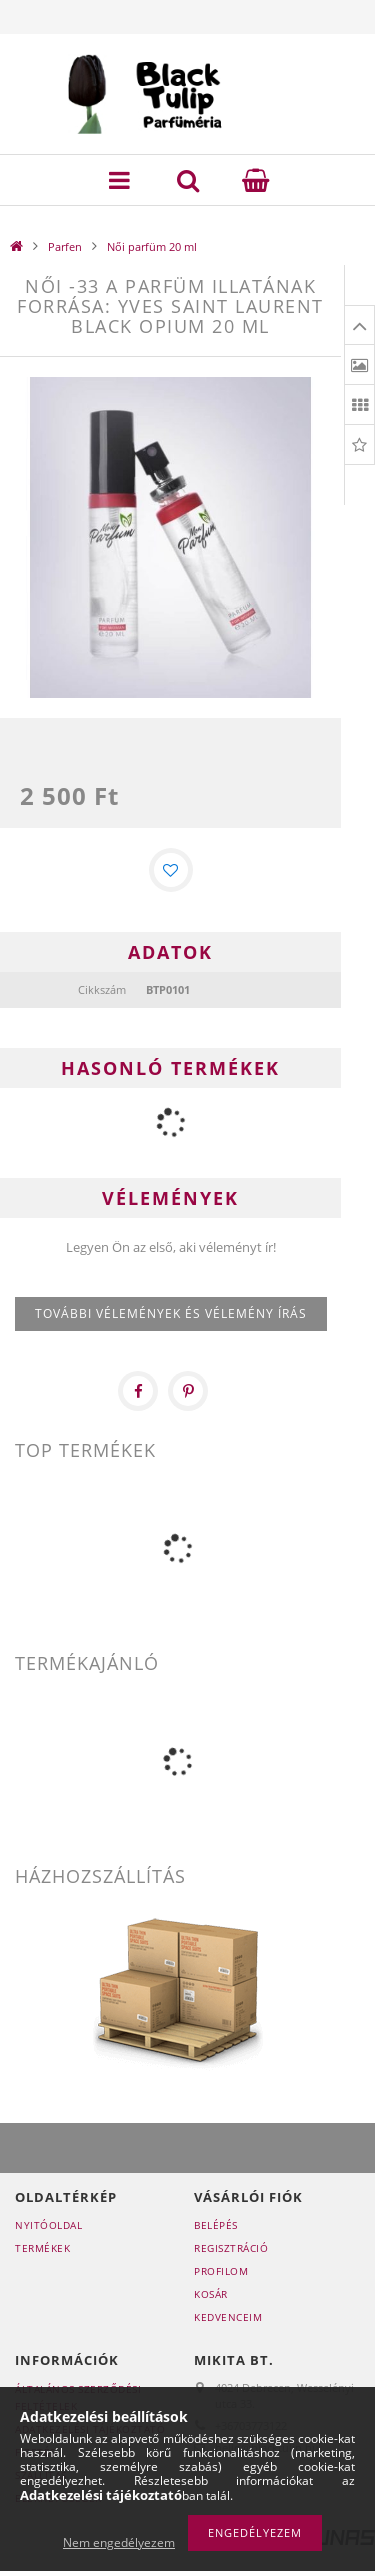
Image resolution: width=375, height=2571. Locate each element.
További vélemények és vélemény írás (171, 1313)
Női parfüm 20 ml (152, 246)
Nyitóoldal (48, 2225)
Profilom (221, 2271)
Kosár (211, 2294)
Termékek (42, 2248)
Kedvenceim (228, 2317)
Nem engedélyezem (119, 2542)
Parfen (65, 246)
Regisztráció (231, 2248)
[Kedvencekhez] (171, 870)
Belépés (216, 2225)
